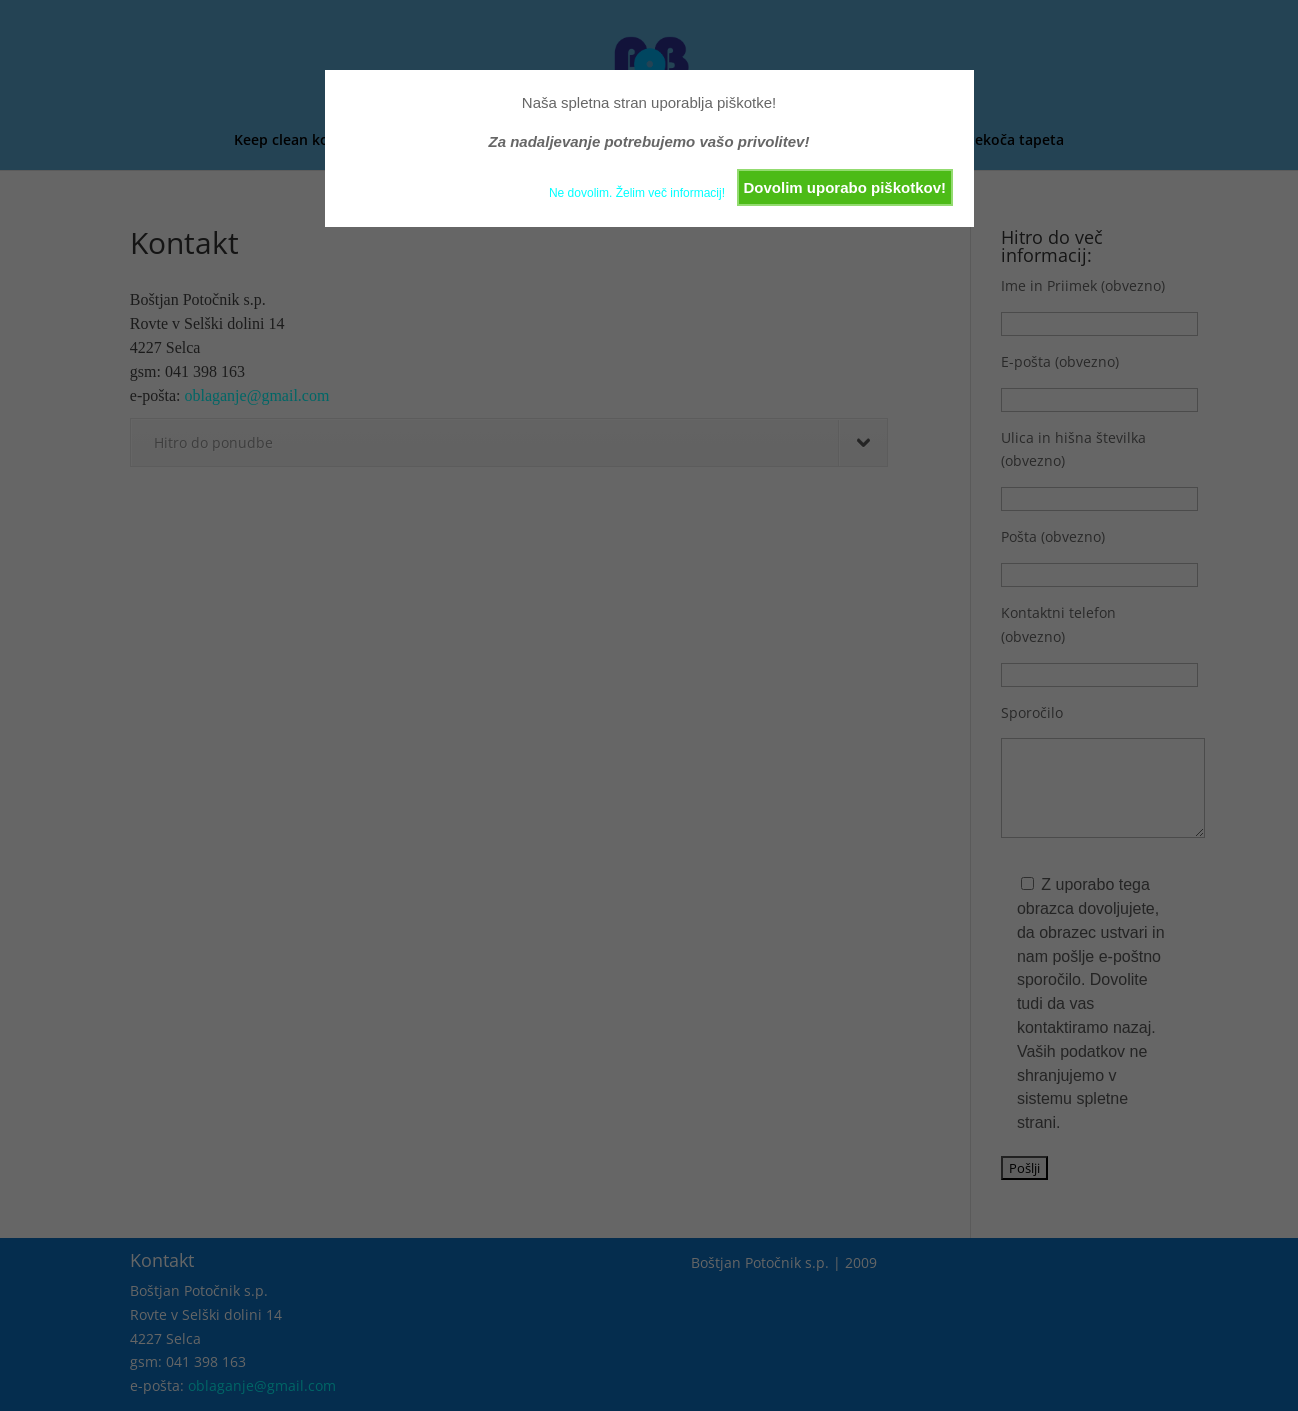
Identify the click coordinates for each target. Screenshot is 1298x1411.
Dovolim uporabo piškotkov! (844, 187)
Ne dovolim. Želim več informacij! (637, 193)
